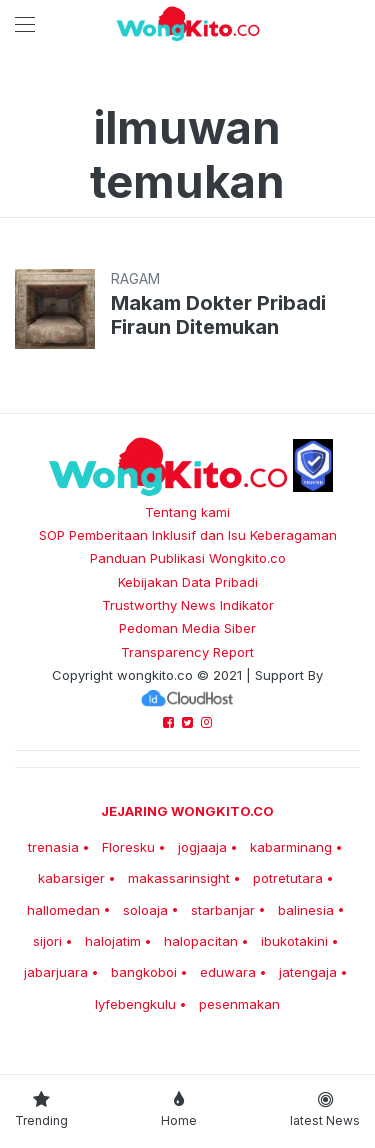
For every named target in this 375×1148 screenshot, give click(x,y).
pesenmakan (239, 1004)
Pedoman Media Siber (187, 628)
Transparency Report (187, 652)
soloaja (145, 910)
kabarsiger (71, 878)
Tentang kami (187, 512)
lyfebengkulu (135, 1004)
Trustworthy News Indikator (188, 605)
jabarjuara (56, 972)
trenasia (53, 847)
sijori (47, 941)
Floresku (128, 847)
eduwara (228, 972)
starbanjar (223, 910)
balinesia (306, 910)
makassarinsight (179, 878)
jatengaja (308, 972)
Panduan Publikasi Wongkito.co (188, 558)
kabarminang (291, 847)
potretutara (288, 878)
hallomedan (63, 910)
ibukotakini (294, 941)
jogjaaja (202, 847)
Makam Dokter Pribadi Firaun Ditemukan (218, 315)
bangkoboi (144, 972)
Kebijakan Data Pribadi (188, 582)
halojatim (113, 941)
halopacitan (201, 941)
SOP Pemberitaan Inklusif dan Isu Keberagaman (188, 535)
